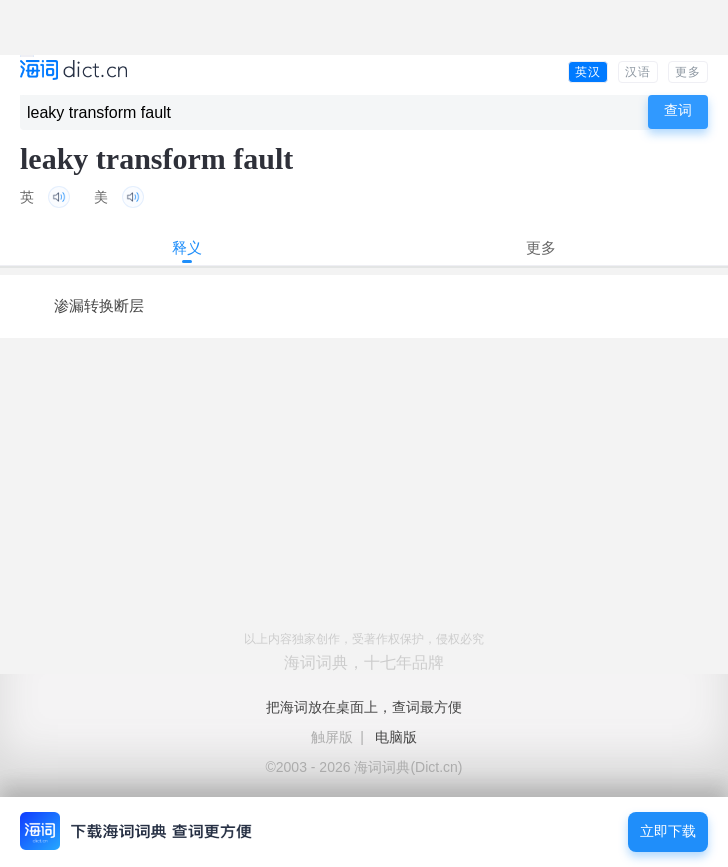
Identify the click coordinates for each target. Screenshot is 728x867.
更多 (688, 72)
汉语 (638, 72)
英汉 (588, 72)
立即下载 (668, 831)
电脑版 (396, 737)
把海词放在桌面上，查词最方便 (364, 707)
